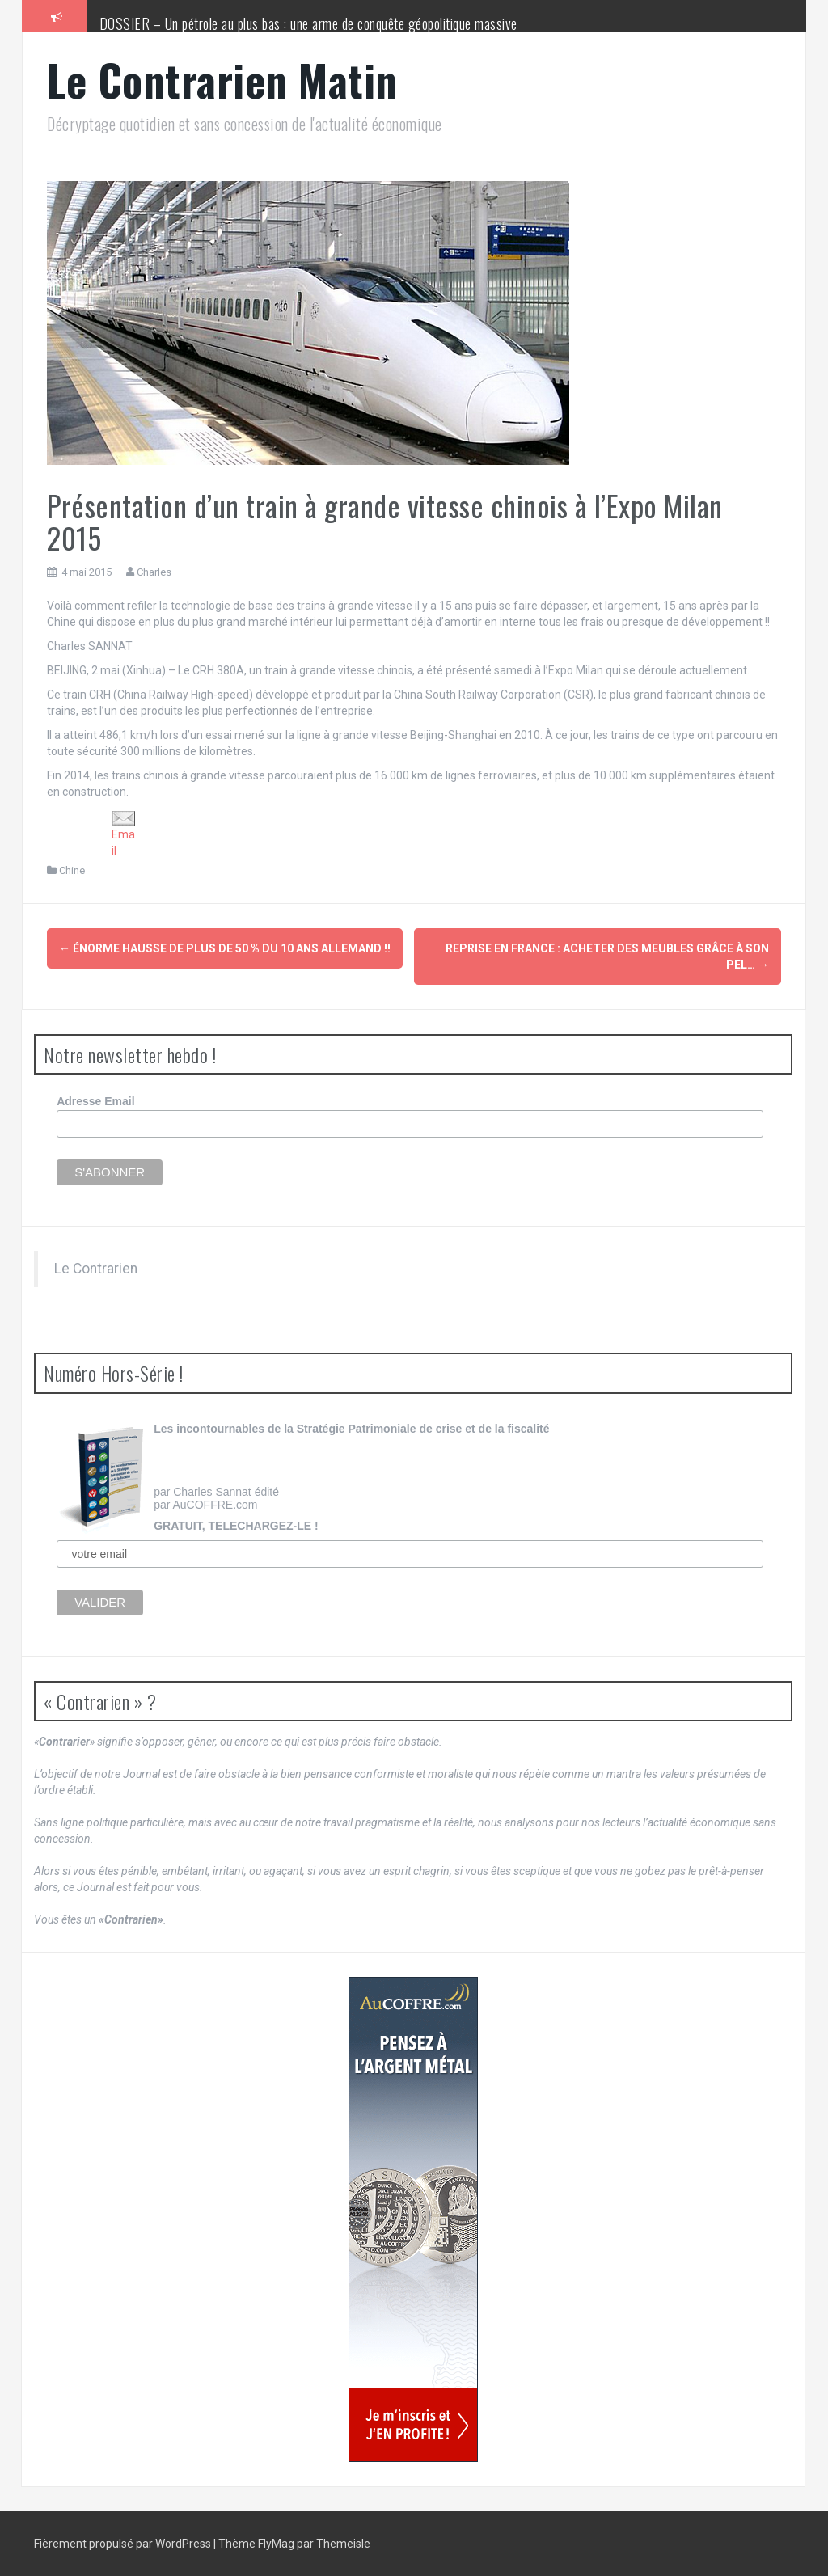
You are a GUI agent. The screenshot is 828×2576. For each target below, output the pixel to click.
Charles (154, 572)
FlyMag (276, 2543)
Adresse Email (96, 1101)
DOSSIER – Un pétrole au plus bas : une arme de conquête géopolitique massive (308, 23)
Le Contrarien (95, 1269)
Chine (72, 870)
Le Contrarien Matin (222, 80)
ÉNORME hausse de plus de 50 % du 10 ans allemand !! (225, 948)
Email (124, 834)
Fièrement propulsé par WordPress (123, 2543)
